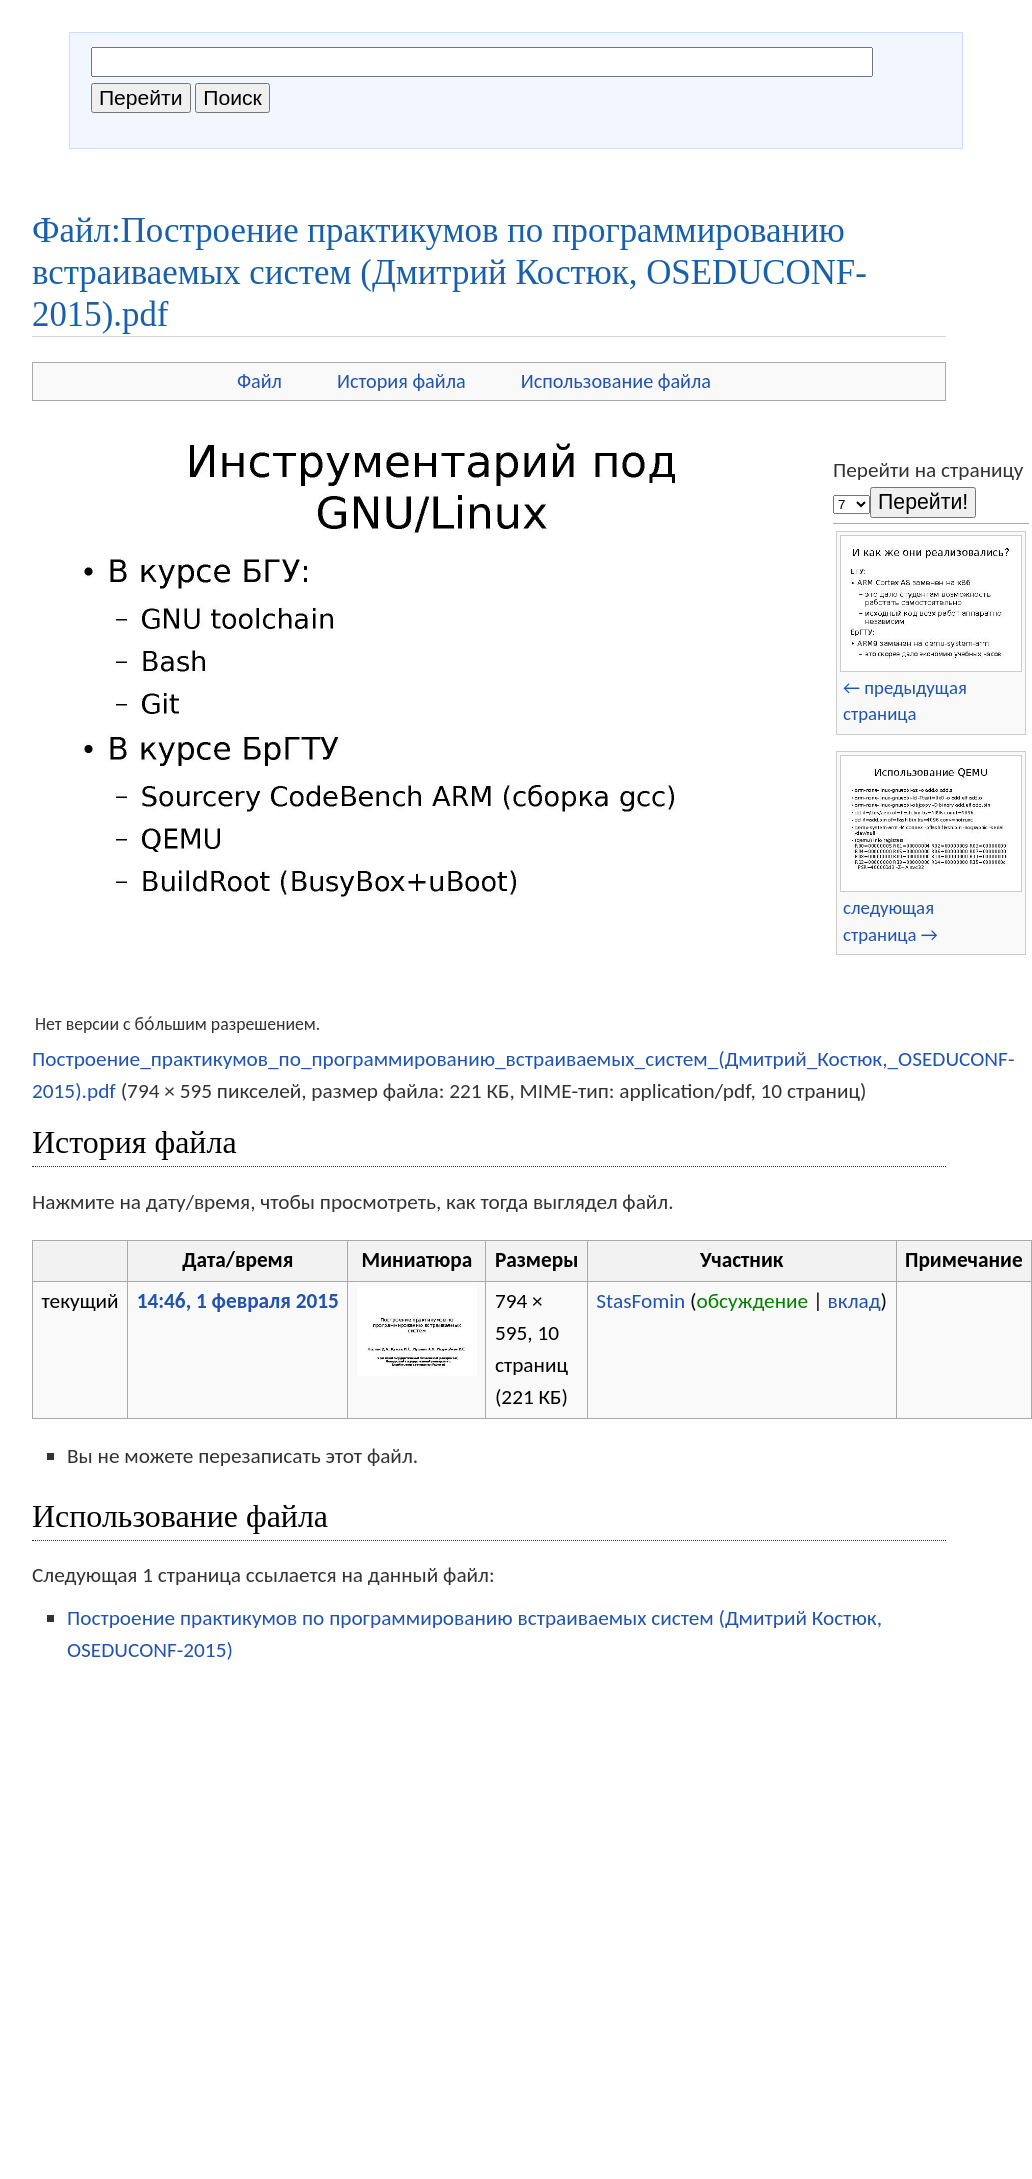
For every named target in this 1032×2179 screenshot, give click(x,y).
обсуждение (753, 1301)
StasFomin (640, 1301)
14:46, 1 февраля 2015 (238, 1301)
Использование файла (616, 381)
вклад (854, 1301)
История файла (401, 381)
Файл (259, 381)
